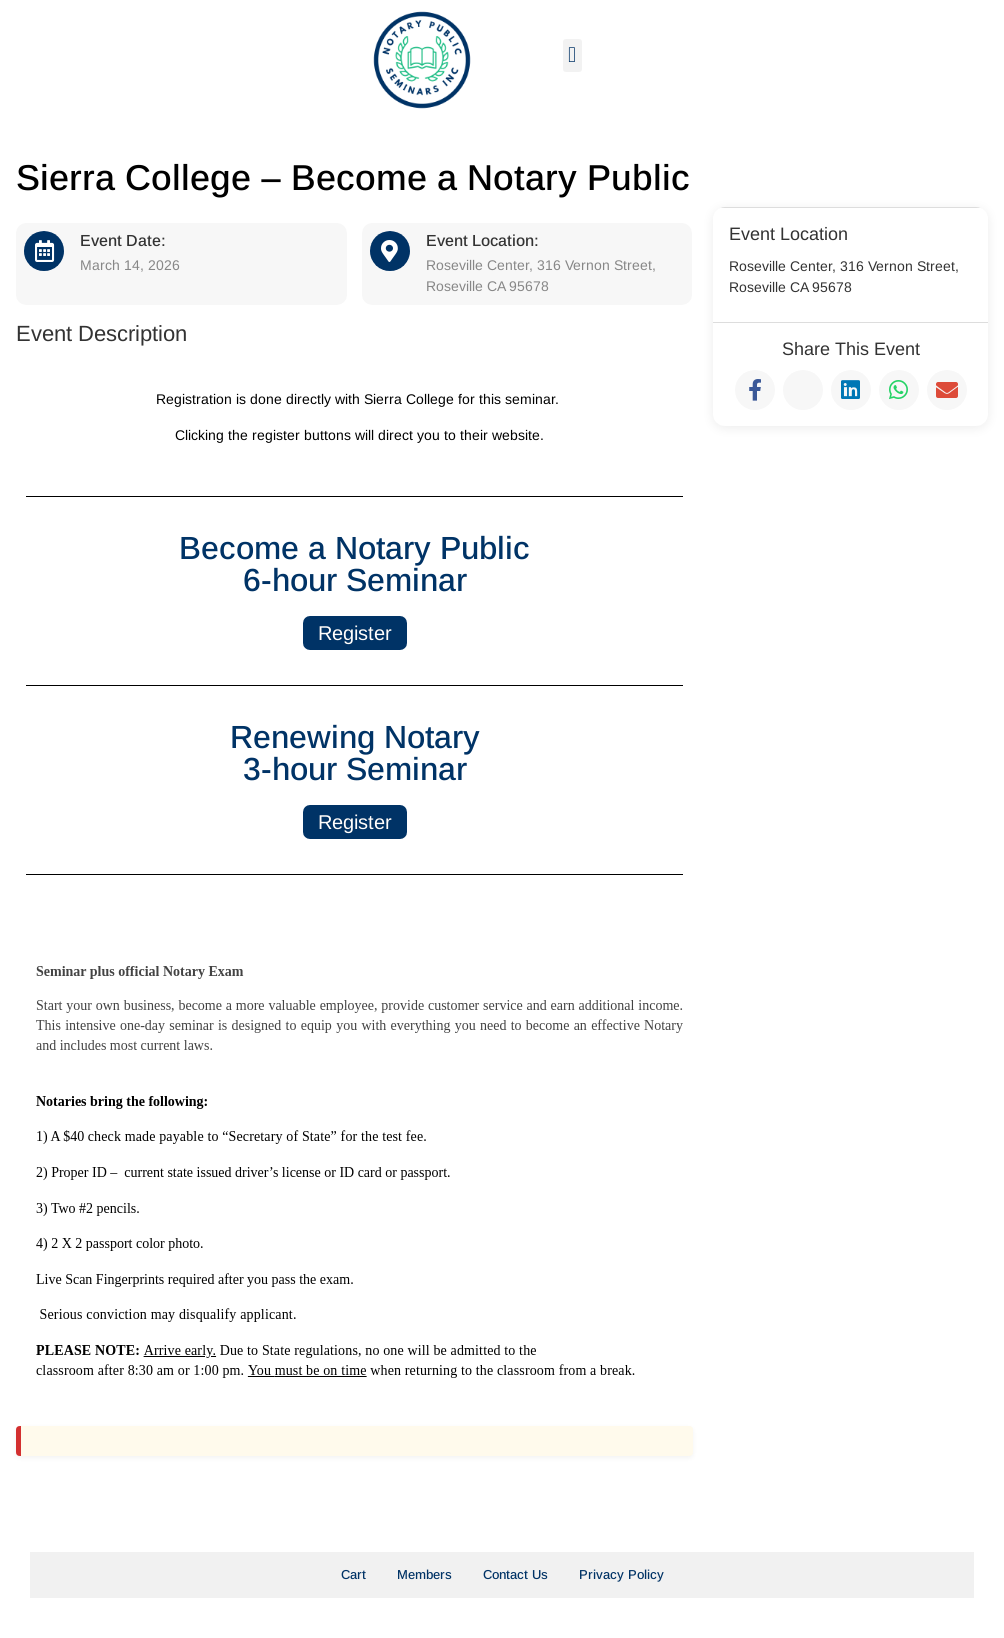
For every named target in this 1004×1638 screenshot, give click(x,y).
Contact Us (515, 1574)
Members (424, 1574)
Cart (353, 1574)
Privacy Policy (621, 1574)
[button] (572, 55)
